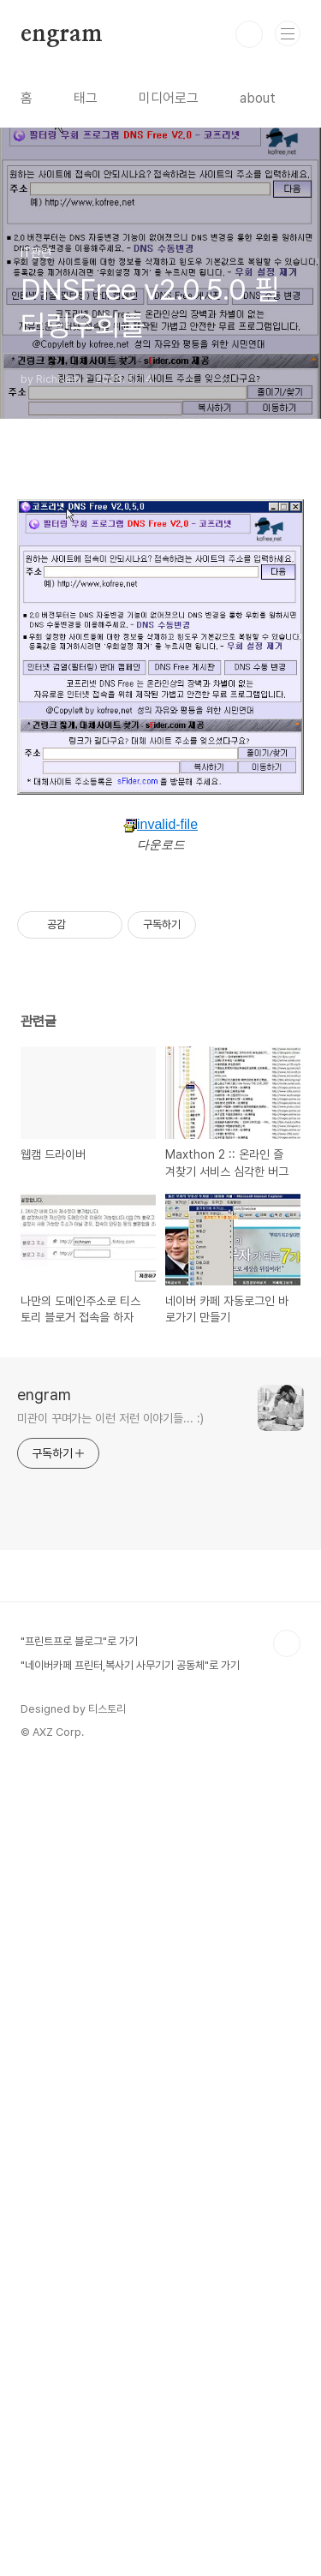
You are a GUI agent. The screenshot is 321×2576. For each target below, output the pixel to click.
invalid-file (160, 1038)
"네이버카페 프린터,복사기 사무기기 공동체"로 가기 (130, 2470)
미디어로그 (169, 98)
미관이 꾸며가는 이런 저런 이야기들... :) (110, 2223)
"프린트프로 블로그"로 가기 (79, 2446)
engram (62, 34)
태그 (86, 98)
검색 (249, 34)
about (258, 98)
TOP (286, 2448)
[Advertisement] (160, 589)
